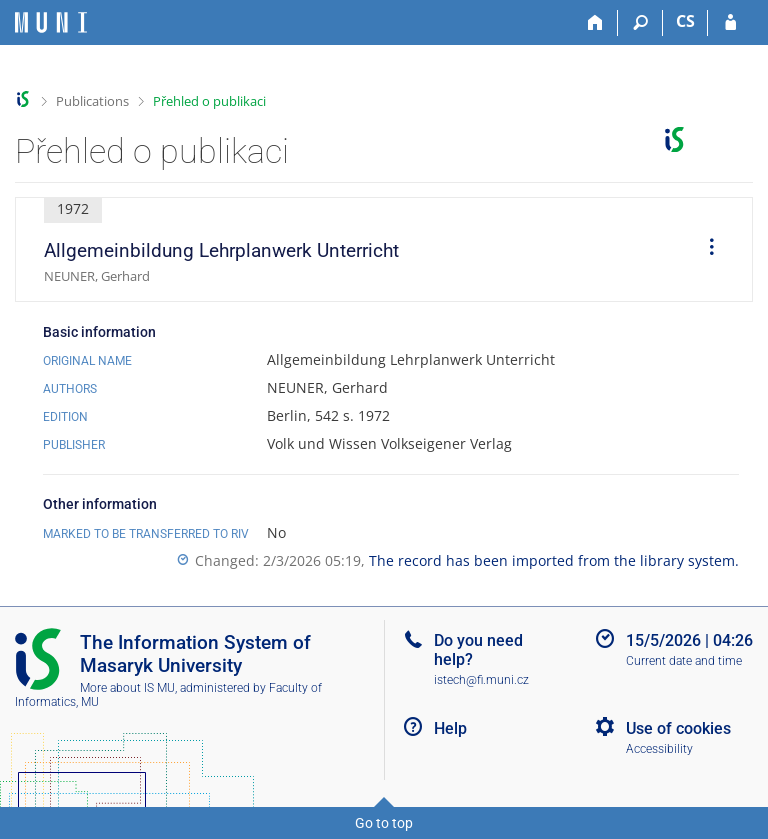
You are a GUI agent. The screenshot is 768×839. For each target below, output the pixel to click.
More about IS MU (127, 688)
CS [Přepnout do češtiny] (685, 21)
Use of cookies (678, 728)
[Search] (640, 23)
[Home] (595, 23)
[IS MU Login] (730, 23)
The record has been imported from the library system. (554, 560)
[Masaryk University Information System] (51, 22)
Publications (92, 101)
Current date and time (684, 661)
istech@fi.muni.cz (481, 680)
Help (450, 728)
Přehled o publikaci (209, 101)
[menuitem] (705, 250)
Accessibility (659, 749)
